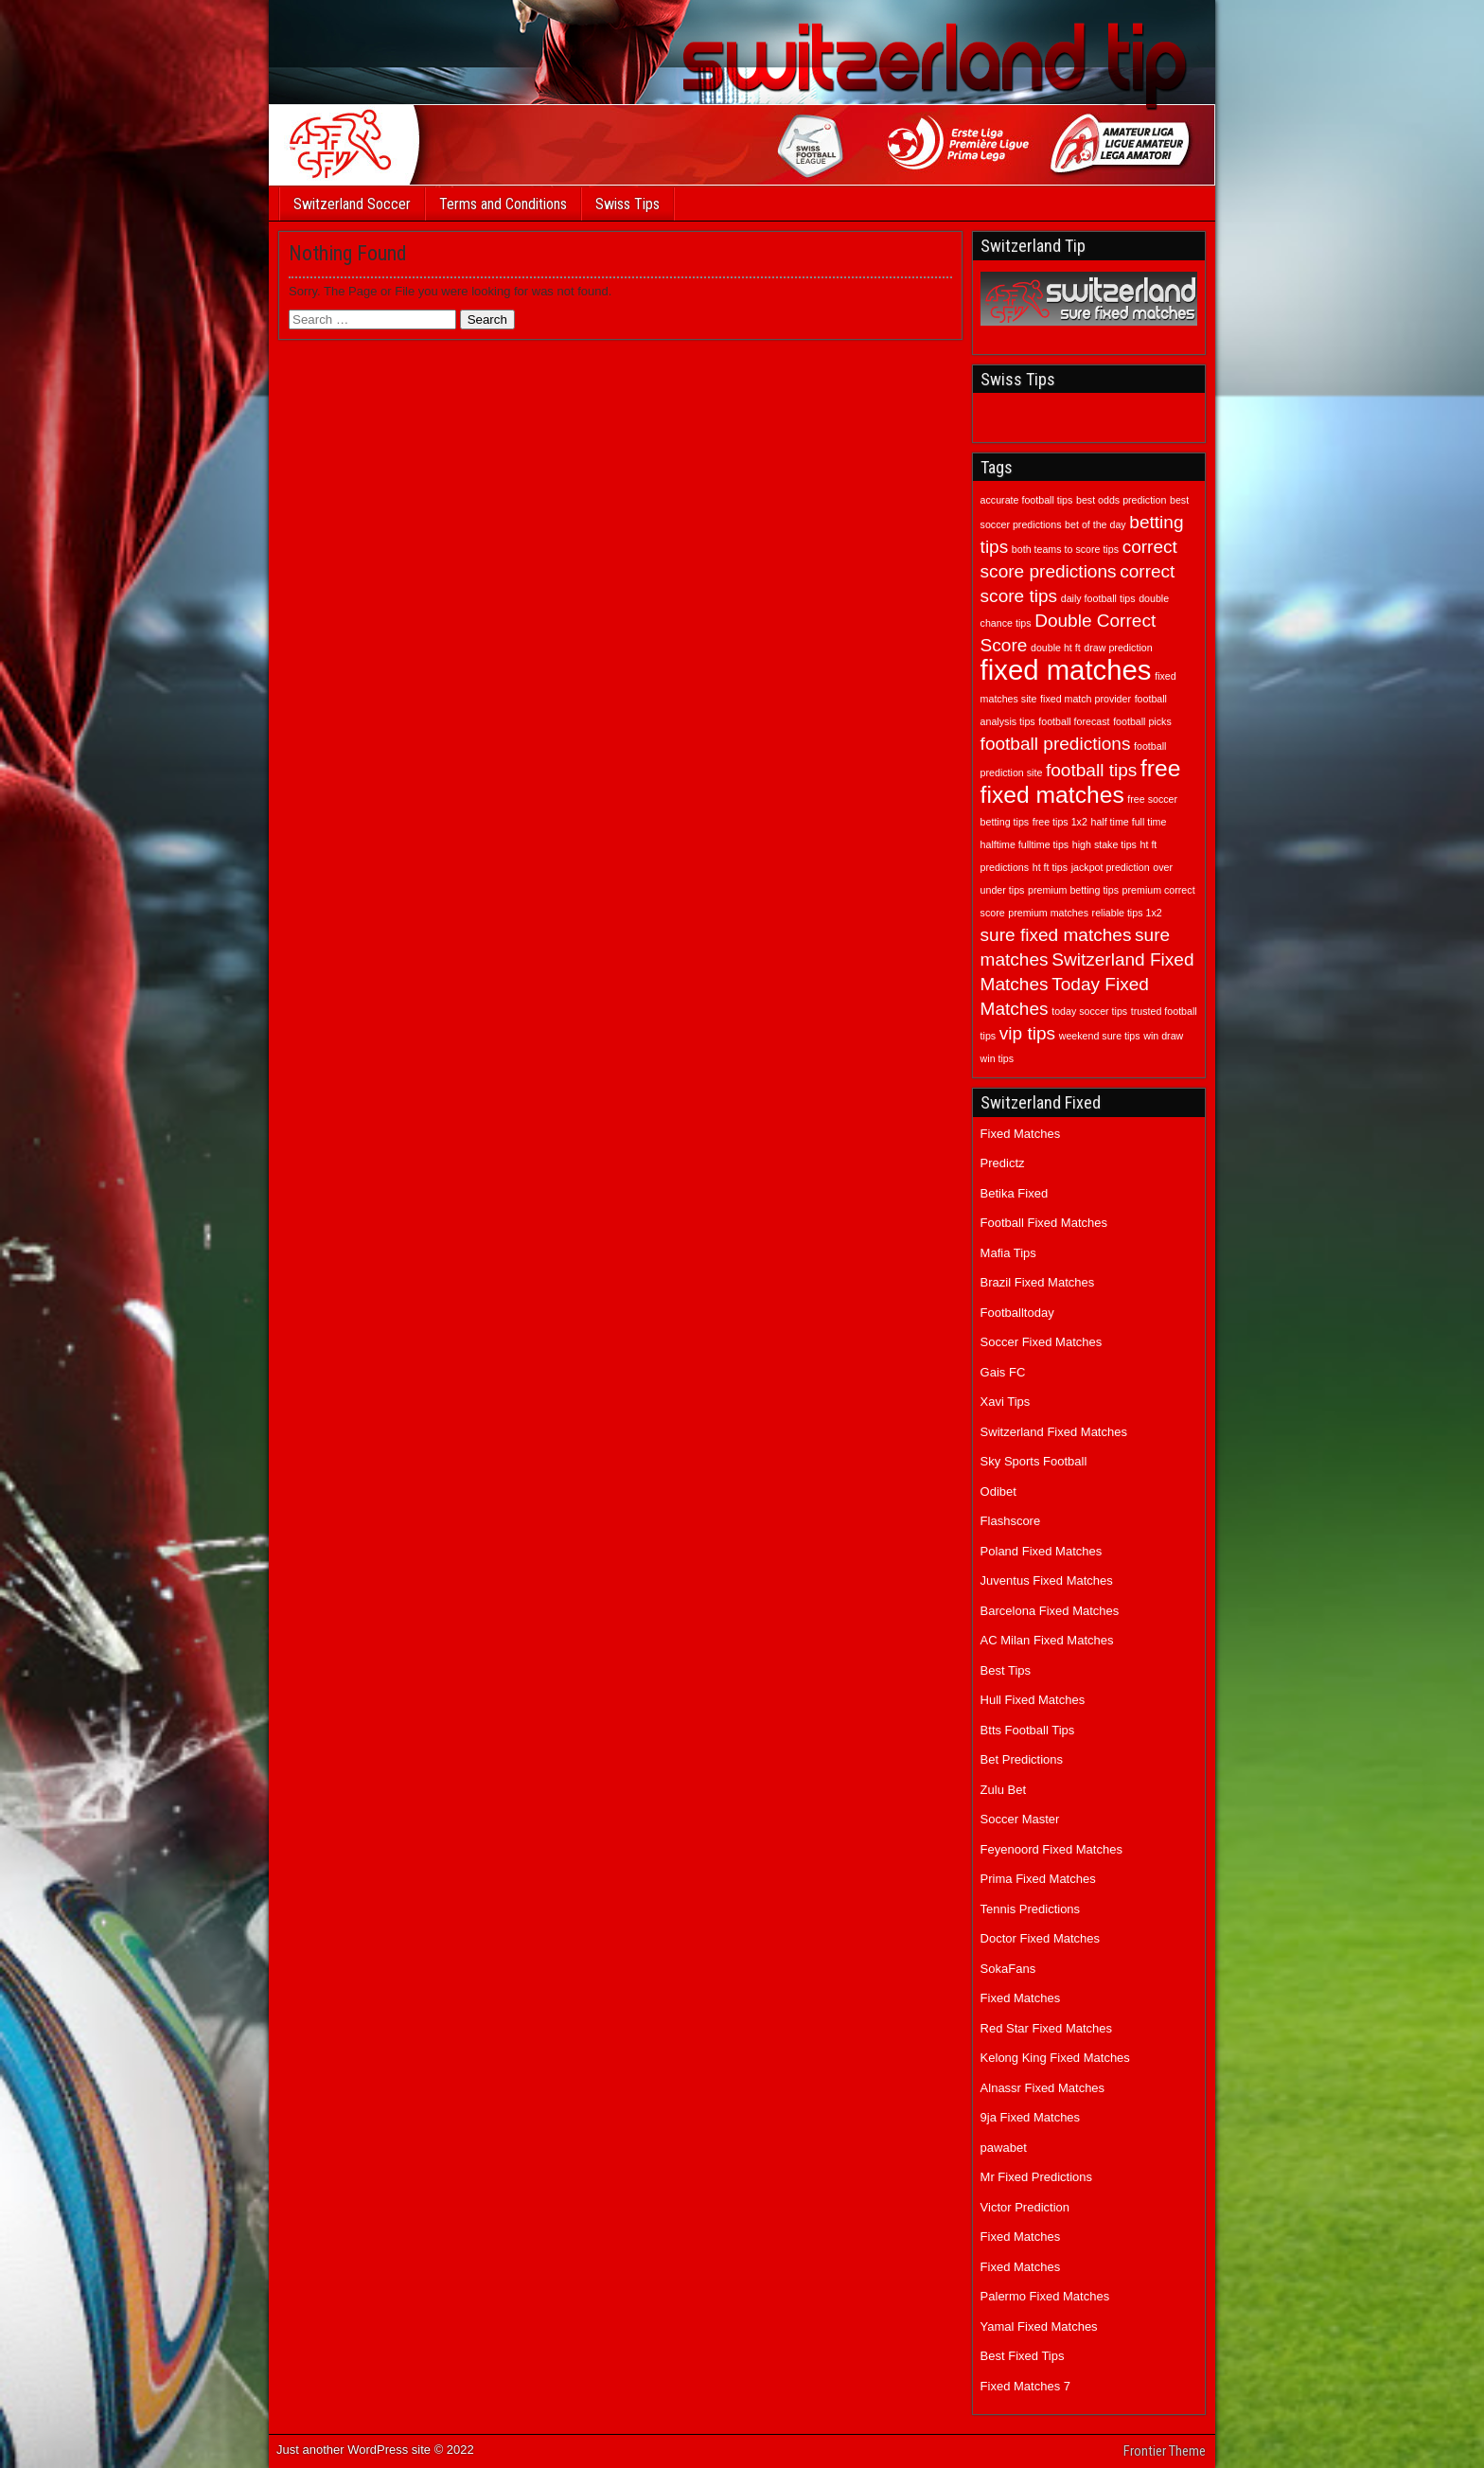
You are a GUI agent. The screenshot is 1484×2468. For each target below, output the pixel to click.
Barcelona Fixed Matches (1050, 1611)
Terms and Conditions (503, 204)
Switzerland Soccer (352, 204)
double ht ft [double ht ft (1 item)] (1056, 647)
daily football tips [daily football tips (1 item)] (1098, 598)
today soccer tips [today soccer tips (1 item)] (1089, 1011)
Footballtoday (1017, 1312)
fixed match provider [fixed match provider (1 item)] (1085, 698)
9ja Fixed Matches (1030, 2117)
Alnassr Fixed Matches (1042, 2088)
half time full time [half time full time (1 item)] (1128, 821)
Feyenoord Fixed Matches (1051, 1849)
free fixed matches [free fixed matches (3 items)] (1080, 781)
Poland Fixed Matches (1041, 1551)
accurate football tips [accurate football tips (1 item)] (1026, 500)
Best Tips (1005, 1670)
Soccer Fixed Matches (1041, 1342)
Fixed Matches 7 (1025, 2386)
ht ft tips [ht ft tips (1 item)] (1050, 867)
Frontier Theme (1164, 2450)
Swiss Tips (627, 204)
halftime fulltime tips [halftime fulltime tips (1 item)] (1024, 844)
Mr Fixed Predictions (1036, 2177)
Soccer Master (1020, 1819)
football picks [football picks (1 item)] (1142, 721)
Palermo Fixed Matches (1045, 2296)
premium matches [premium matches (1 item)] (1048, 912)
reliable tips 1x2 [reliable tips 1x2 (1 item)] (1127, 912)
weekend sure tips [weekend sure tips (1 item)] (1099, 1035)
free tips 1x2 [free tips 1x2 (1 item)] (1060, 821)
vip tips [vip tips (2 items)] (1027, 1033)
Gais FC (1003, 1372)
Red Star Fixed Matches (1046, 2028)
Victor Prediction (1024, 2207)
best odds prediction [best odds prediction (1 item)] (1121, 500)
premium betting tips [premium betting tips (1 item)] (1073, 890)
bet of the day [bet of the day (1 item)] (1095, 524)
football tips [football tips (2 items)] (1091, 770)
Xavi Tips (1005, 1401)
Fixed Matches (1020, 1134)
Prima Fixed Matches (1038, 1879)
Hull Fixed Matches (1033, 1700)
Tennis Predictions (1030, 1909)
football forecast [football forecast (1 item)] (1073, 721)
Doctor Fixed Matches (1040, 1938)
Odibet (998, 1491)
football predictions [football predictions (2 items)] (1055, 744)
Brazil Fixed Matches (1037, 1282)
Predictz (1002, 1163)
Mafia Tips (1008, 1253)
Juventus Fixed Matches (1046, 1580)
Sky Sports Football (1033, 1461)
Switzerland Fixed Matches (1053, 1432)
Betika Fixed (1014, 1193)
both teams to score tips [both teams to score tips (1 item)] (1065, 549)
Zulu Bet (1003, 1790)
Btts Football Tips (1027, 1730)
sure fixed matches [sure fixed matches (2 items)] (1056, 935)
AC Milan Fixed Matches (1047, 1640)
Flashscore (1010, 1521)
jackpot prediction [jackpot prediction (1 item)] (1110, 867)
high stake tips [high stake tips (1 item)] (1104, 844)
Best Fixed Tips (1022, 2356)
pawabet (1003, 2147)
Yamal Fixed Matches (1039, 2326)
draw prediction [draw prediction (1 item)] (1118, 647)
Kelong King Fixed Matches (1055, 2058)
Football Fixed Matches (1043, 1223)
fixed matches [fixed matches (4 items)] (1066, 669)
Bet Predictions (1021, 1759)
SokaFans (1008, 1969)
